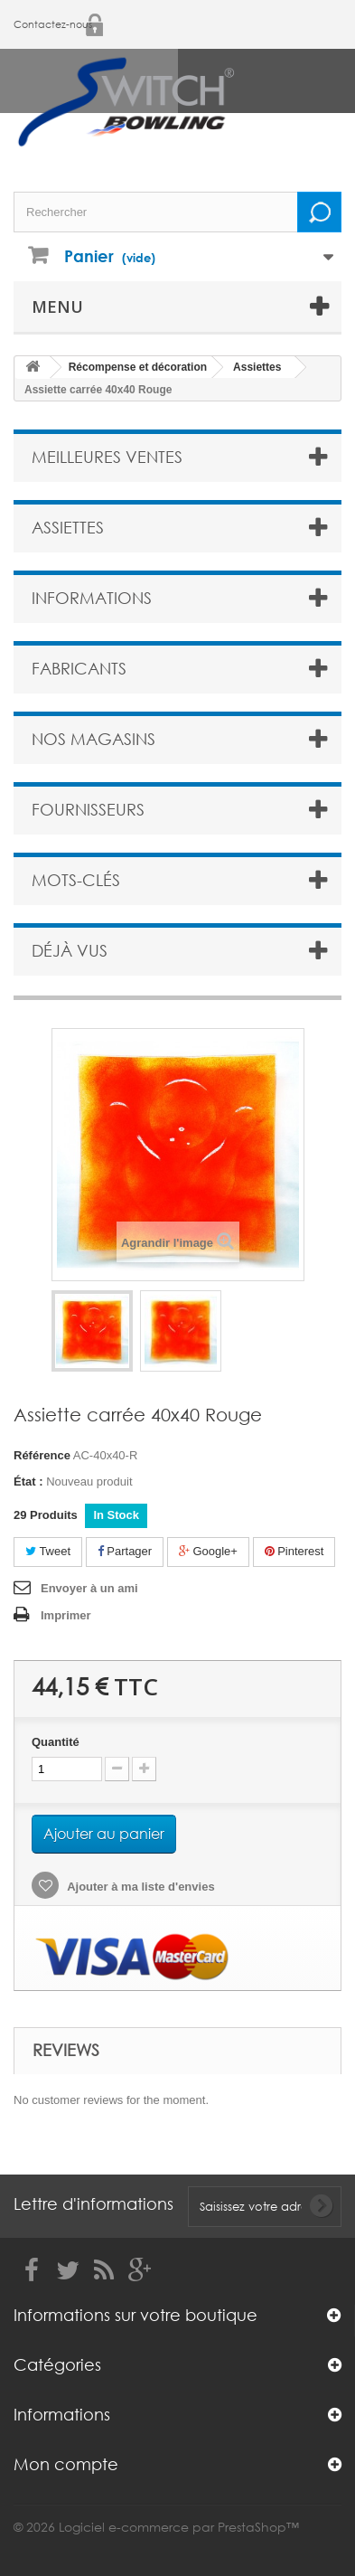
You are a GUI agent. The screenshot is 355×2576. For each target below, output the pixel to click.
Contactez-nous (53, 24)
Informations (92, 598)
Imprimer (66, 1615)
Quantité (55, 1742)
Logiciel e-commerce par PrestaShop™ (179, 2526)
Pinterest (294, 1551)
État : (28, 1481)
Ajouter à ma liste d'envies (139, 1886)
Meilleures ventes (107, 457)
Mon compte (66, 2464)
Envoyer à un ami (89, 1588)
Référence (42, 1455)
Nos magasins (93, 739)
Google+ (208, 1551)
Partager (125, 1551)
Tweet (47, 1551)
